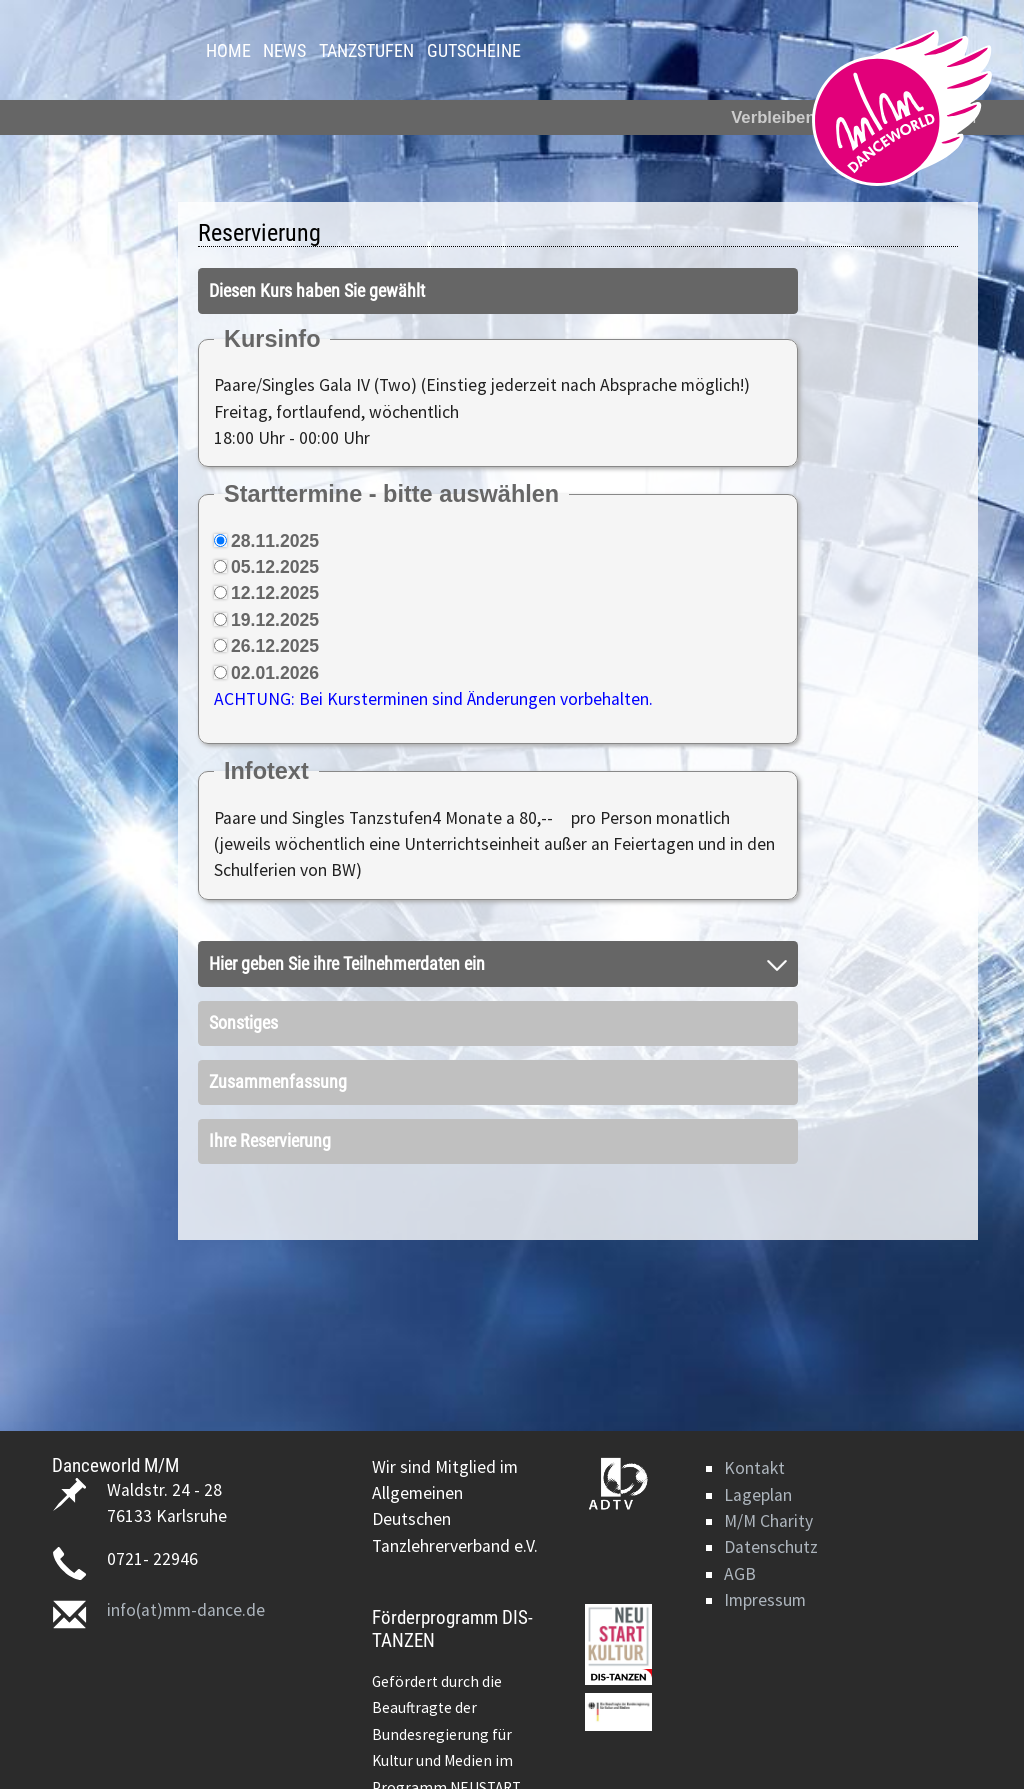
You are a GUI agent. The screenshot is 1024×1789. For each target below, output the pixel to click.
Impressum (765, 1600)
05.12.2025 (275, 567)
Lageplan (758, 1495)
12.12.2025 (275, 593)
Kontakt (754, 1468)
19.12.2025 (275, 620)
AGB (740, 1574)
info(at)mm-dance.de (186, 1610)
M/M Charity (768, 1521)
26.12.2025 (275, 646)
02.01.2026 (275, 673)
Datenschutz (771, 1547)
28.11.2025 (275, 541)
